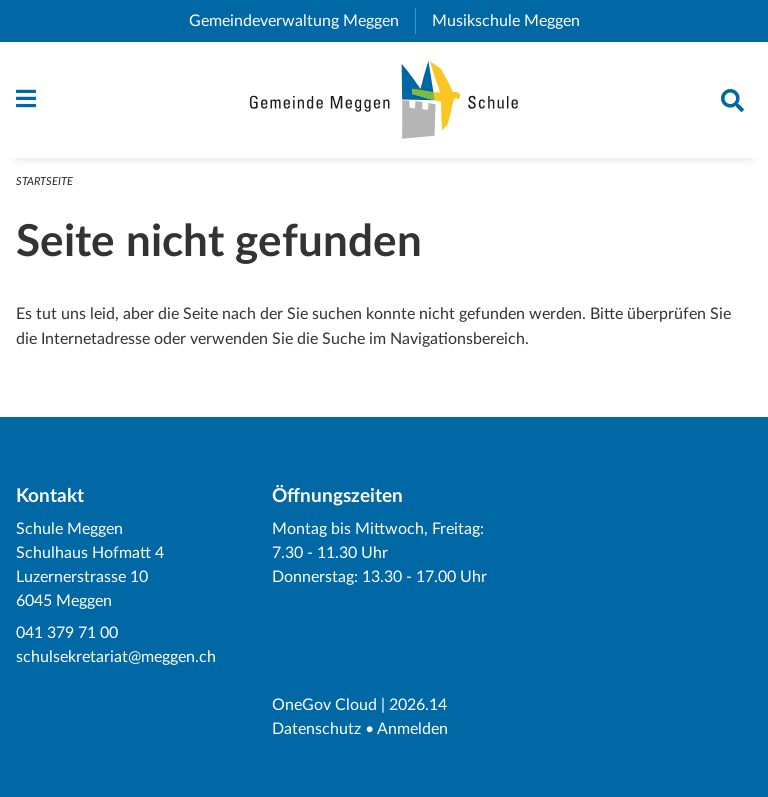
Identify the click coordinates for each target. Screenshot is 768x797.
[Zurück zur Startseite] (384, 100)
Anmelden (412, 729)
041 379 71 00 (67, 633)
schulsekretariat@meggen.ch (116, 657)
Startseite (44, 181)
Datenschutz (316, 729)
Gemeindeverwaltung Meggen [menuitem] (302, 21)
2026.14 (418, 705)
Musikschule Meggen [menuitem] (514, 21)
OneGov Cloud (324, 705)
